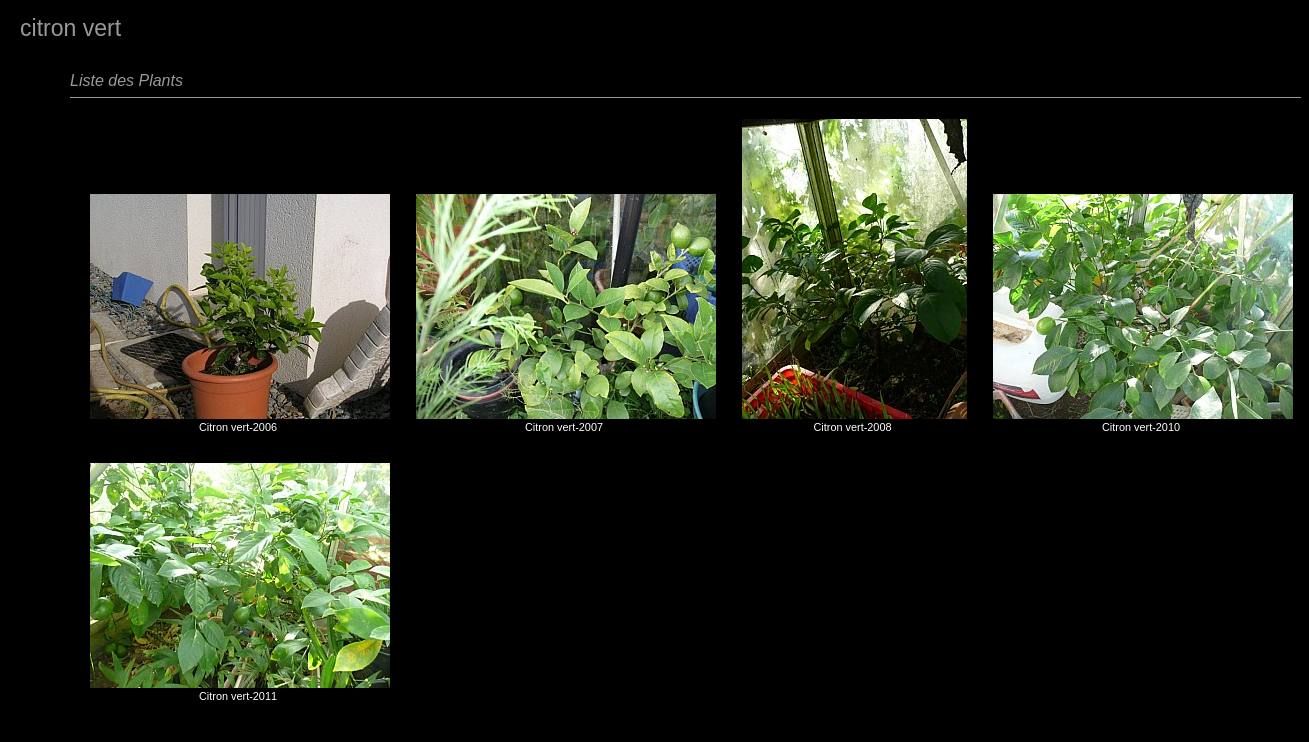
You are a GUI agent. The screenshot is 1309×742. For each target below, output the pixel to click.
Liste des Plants (126, 80)
